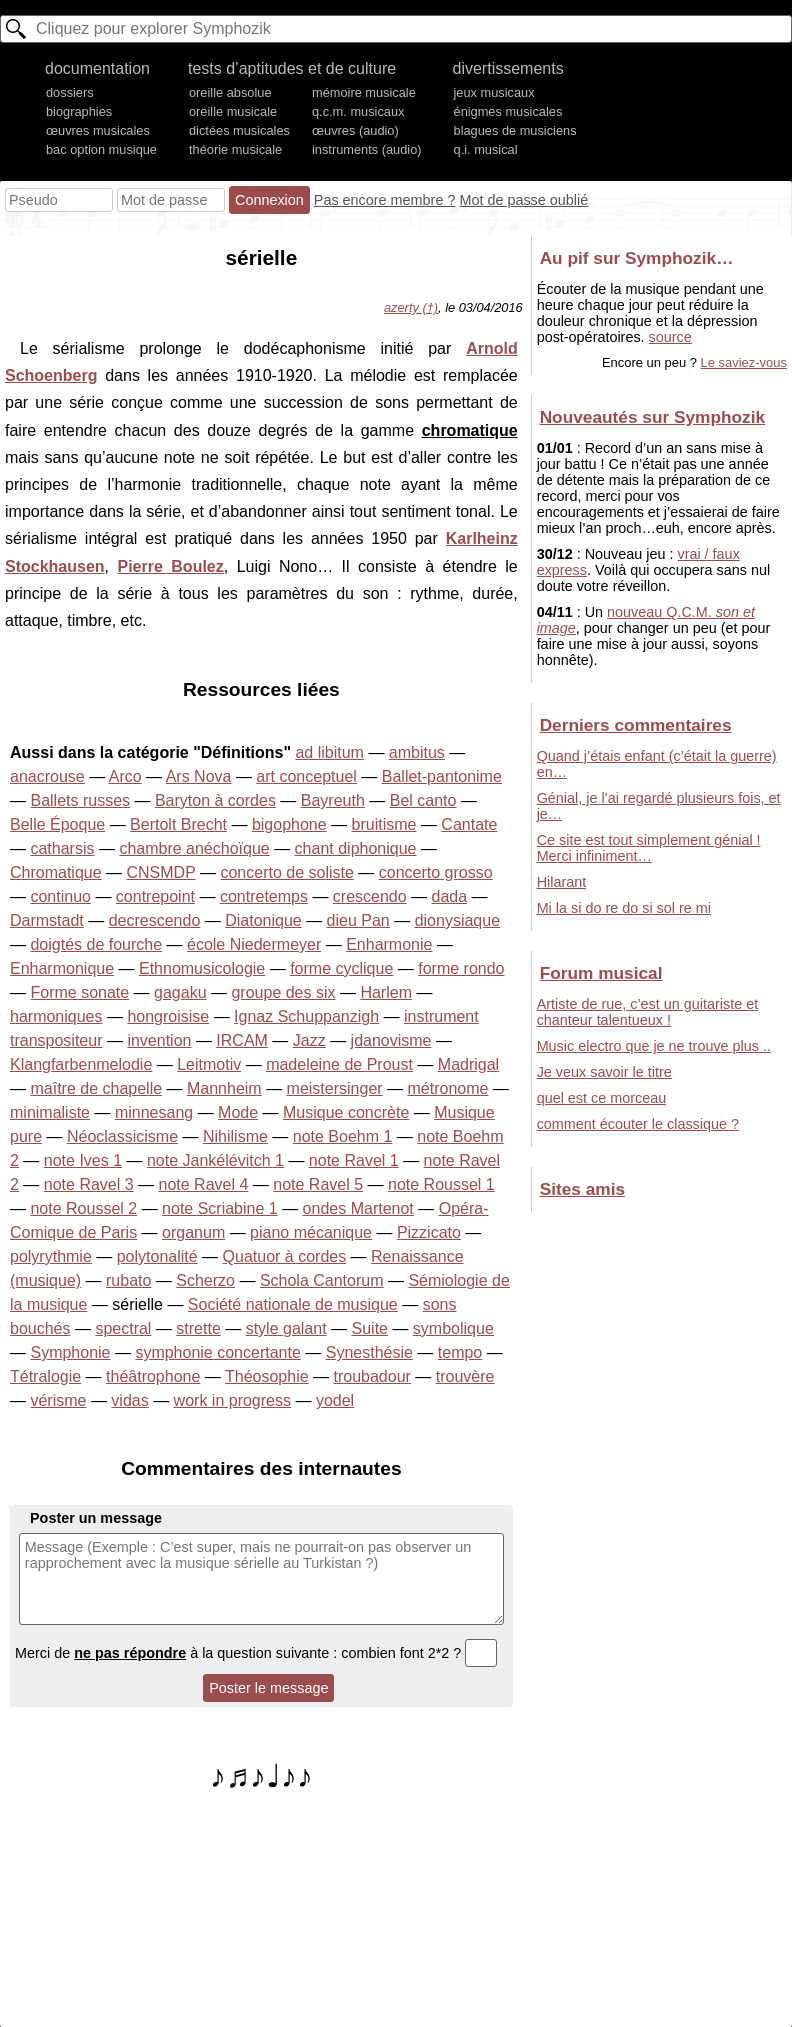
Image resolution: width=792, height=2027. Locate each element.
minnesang (154, 1112)
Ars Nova (199, 776)
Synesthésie (369, 1352)
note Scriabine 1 (220, 1208)
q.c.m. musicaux (358, 111)
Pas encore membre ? (385, 200)
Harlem (386, 992)
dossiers (70, 92)
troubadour (371, 1376)
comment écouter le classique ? (638, 1124)
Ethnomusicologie (202, 968)
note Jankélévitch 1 (215, 1160)
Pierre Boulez (171, 566)
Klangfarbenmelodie (81, 1064)
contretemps (264, 896)
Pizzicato (429, 1232)
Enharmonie (389, 944)
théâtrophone (153, 1376)
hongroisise (168, 1016)
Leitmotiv (209, 1064)
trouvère (465, 1376)
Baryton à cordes (215, 800)
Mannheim (224, 1088)
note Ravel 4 (204, 1184)
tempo (460, 1352)
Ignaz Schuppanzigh (306, 1016)
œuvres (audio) (355, 130)
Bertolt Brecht (178, 824)
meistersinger (335, 1088)
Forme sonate (79, 992)
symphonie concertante (217, 1352)
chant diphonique (356, 848)
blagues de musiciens (515, 130)
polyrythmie (51, 1256)
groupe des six (283, 992)
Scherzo (205, 1280)
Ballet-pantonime (442, 776)
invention (159, 1040)
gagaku (180, 992)
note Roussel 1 (441, 1184)
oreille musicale (233, 111)
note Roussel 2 (83, 1208)
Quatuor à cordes (285, 1256)
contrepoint (155, 896)
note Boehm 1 (343, 1136)
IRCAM (242, 1040)
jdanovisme (391, 1040)
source (670, 337)
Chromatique (56, 872)
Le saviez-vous (744, 362)
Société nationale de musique (293, 1304)
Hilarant (562, 882)
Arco (125, 776)
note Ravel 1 (354, 1160)
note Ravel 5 (318, 1184)
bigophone (289, 824)
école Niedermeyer (254, 944)
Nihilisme (235, 1136)
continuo (60, 896)
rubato (128, 1280)
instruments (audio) (367, 149)
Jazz (309, 1040)
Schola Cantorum (322, 1280)
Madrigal (468, 1064)
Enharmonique (62, 968)
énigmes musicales (508, 111)
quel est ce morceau (602, 1098)
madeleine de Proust (339, 1064)
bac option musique (101, 149)
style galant (286, 1328)
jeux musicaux (494, 92)
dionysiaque (457, 920)
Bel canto (423, 800)
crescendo (370, 896)
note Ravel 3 (89, 1184)
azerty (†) (411, 307)
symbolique (453, 1328)
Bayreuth (333, 800)
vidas (129, 1400)
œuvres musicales (98, 130)
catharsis (62, 848)
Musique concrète (346, 1112)
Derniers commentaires (636, 725)
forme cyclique (341, 968)
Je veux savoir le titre (604, 1072)
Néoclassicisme (122, 1136)
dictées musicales (239, 130)
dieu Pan (358, 920)
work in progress (232, 1400)
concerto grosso (436, 872)
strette (198, 1328)
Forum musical (601, 973)
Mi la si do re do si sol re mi (624, 908)
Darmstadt (47, 920)
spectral (123, 1328)
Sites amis (582, 1189)
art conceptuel (306, 776)
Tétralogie (45, 1376)
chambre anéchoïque (194, 848)
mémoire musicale (364, 92)
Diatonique (263, 920)
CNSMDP (161, 872)
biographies (79, 111)
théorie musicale (235, 149)
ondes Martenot (358, 1208)
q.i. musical (486, 149)
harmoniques (56, 1016)
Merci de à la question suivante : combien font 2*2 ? (256, 1653)
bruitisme (384, 824)
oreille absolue (230, 92)
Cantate (469, 824)
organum (193, 1232)
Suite (370, 1328)
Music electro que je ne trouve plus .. (654, 1046)
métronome (448, 1088)
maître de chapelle (96, 1088)
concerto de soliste (286, 872)
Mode (238, 1112)
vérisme (58, 1400)
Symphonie (70, 1352)
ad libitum (329, 752)
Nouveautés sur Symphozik (652, 417)
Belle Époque (57, 824)
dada (450, 896)
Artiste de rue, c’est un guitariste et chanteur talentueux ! (648, 1012)
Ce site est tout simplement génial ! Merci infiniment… (649, 848)
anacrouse (47, 776)
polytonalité (157, 1256)
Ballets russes (80, 800)
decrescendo (155, 920)
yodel (335, 1400)
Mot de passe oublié (523, 200)
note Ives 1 (83, 1160)
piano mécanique (311, 1232)
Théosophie (267, 1376)
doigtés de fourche (96, 944)
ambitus (417, 752)
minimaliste (50, 1112)
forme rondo (461, 968)
